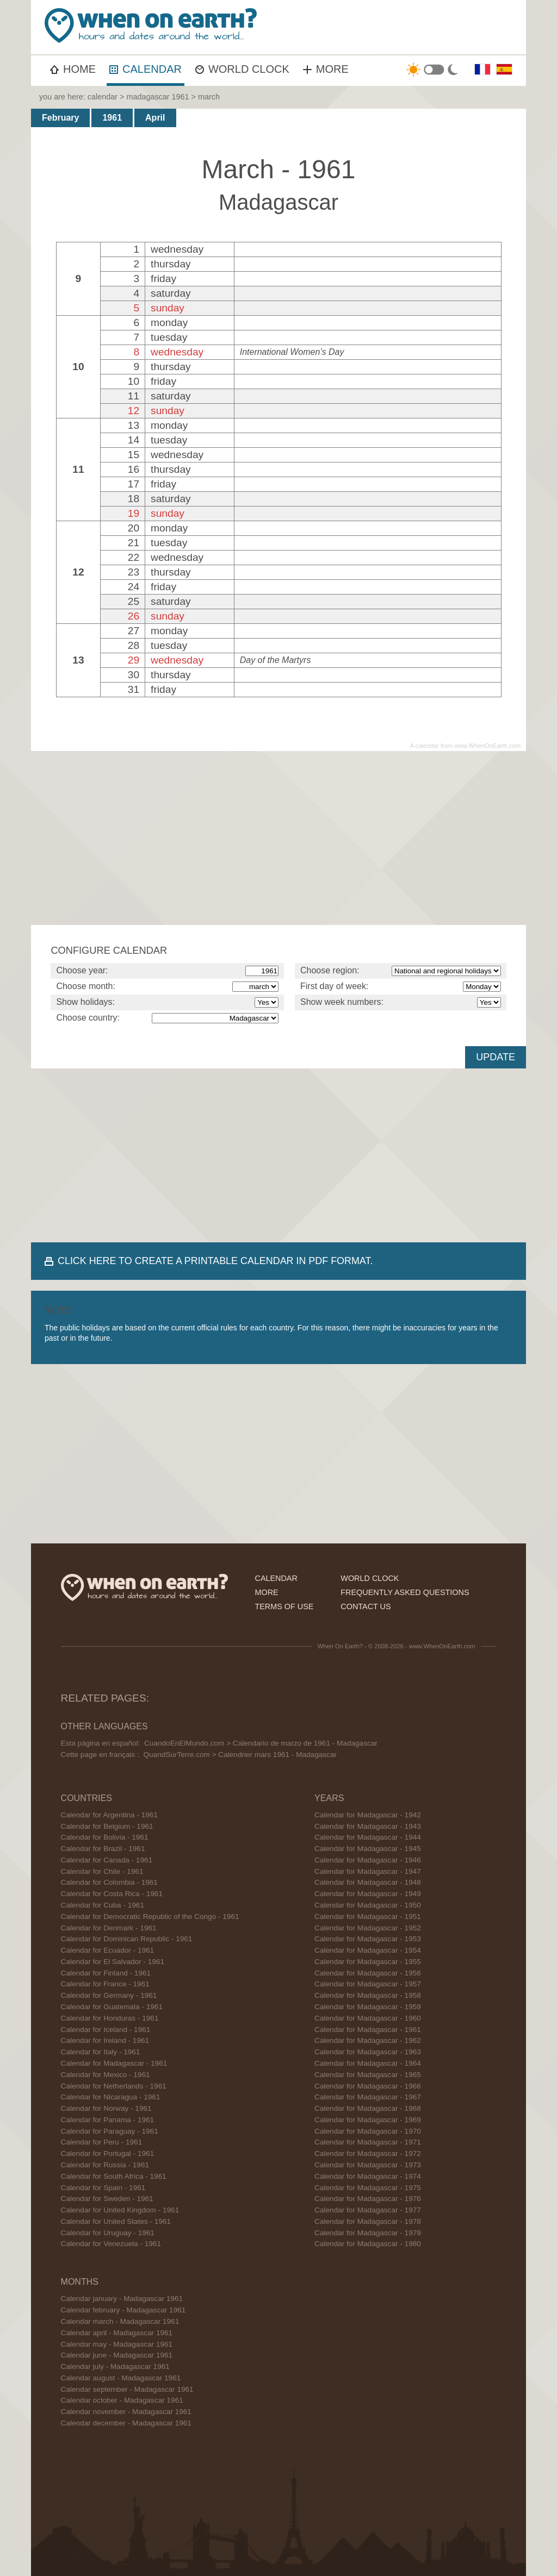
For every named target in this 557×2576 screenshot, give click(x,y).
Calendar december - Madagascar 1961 (126, 2423)
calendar (102, 96)
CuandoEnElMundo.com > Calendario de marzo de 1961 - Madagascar (260, 1743)
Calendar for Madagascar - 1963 (367, 2052)
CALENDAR (145, 69)
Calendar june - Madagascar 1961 (117, 2355)
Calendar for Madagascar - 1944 (367, 1837)
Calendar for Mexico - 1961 (105, 2075)
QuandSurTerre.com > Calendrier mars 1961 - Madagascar (240, 1754)
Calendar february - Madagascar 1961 (123, 2310)
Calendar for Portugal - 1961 (107, 2153)
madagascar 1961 (157, 96)
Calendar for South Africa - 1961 (113, 2176)
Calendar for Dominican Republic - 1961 (127, 1939)
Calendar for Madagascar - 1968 (367, 2108)
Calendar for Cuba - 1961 (102, 1905)
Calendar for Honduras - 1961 (110, 2018)
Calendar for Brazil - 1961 (103, 1849)
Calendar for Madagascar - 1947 (367, 1871)
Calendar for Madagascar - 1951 (367, 1916)
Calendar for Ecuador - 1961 (107, 1950)
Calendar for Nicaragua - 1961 (110, 2097)
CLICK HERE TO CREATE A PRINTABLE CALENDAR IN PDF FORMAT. (215, 1260)
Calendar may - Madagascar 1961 (117, 2344)
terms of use (284, 1606)
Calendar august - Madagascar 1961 (121, 2378)
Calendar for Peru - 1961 (102, 2142)
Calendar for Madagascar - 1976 (367, 2198)
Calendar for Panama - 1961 (107, 2120)
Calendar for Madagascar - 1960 (367, 2018)
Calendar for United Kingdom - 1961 (120, 2210)
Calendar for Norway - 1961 (106, 2108)
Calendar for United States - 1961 (116, 2221)
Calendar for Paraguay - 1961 (109, 2131)
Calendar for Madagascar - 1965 (367, 2075)
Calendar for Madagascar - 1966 (367, 2086)
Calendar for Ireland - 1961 (105, 2040)
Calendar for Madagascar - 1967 (367, 2097)
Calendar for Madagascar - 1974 (367, 2176)
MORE (326, 69)
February (60, 117)
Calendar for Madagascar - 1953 (367, 1939)
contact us (366, 1606)
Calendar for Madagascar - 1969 (367, 2120)
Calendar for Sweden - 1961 (107, 2198)
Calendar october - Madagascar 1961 (122, 2400)
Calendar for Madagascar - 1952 (367, 1928)
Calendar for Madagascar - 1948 (367, 1882)
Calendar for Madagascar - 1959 (367, 2007)
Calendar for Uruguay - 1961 (107, 2233)
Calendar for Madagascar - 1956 (367, 1973)
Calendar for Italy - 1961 (100, 2052)
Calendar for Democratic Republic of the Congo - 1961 (150, 1916)
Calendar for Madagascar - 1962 (367, 2040)
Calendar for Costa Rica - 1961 (112, 1894)
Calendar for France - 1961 (105, 1984)
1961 (112, 117)
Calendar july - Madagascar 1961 (115, 2366)
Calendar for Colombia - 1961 (109, 1882)
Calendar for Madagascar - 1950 (367, 1905)
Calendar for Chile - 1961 (102, 1871)
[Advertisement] (278, 838)
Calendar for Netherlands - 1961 (113, 2086)
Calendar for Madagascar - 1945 (367, 1849)
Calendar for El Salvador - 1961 (112, 1962)
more (266, 1592)
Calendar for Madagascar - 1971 (367, 2142)
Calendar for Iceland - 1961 (106, 2029)
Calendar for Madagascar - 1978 (367, 2221)
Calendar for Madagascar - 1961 (114, 2063)
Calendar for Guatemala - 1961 (112, 2007)
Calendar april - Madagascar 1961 (117, 2333)
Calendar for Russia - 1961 (105, 2165)
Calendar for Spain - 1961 (103, 2188)
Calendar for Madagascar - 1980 (367, 2244)
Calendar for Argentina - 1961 (109, 1815)
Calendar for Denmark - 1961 (109, 1928)
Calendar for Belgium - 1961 (107, 1826)
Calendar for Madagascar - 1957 (367, 1984)
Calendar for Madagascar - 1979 (367, 2233)
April (155, 117)
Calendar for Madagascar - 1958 (367, 1995)
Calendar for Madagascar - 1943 (367, 1826)
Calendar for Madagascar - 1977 (367, 2210)
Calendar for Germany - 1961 (109, 1995)
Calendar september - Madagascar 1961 (127, 2389)
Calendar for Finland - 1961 (106, 1973)
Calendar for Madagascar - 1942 (367, 1815)
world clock (370, 1578)
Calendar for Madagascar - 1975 (367, 2188)
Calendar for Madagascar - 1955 (367, 1962)
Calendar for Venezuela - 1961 (111, 2244)
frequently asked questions (405, 1592)
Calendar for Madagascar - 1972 (367, 2153)
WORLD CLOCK (242, 69)
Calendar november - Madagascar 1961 (126, 2412)
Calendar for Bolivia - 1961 (104, 1837)
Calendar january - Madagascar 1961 (122, 2298)
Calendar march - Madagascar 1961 (120, 2321)
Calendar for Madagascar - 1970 (367, 2131)
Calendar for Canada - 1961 (107, 1860)
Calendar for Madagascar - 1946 (367, 1860)
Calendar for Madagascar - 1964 (367, 2063)
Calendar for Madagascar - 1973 (367, 2165)
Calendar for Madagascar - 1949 (367, 1894)
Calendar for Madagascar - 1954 (367, 1950)
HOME (73, 69)
